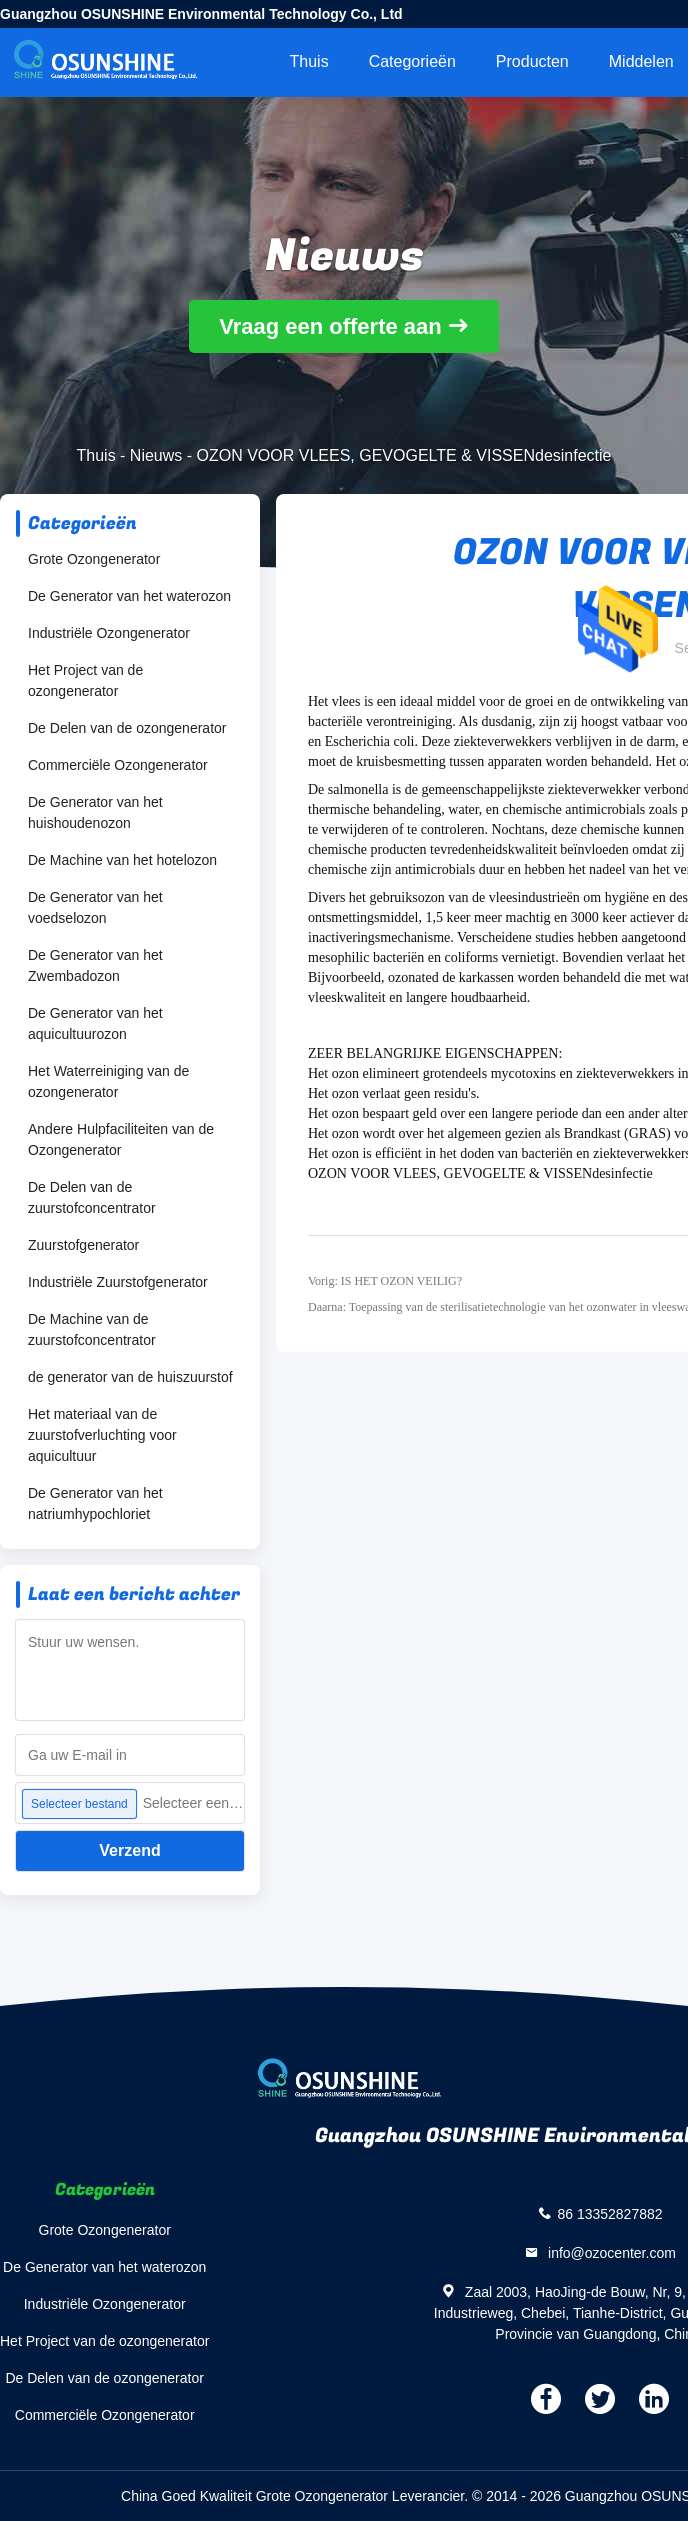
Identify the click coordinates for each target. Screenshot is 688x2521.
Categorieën (412, 61)
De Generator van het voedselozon (95, 907)
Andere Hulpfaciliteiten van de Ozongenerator (121, 1139)
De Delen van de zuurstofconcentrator (92, 1197)
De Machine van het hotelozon (122, 860)
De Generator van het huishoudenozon (95, 812)
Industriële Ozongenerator (109, 633)
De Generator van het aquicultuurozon (95, 1023)
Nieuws (156, 455)
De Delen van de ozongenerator (127, 728)
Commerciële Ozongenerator (118, 765)
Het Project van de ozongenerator (85, 680)
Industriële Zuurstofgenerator (118, 1282)
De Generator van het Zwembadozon (95, 965)
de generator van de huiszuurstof (130, 1377)
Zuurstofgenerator (83, 1245)
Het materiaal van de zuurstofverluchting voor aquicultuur (102, 1435)
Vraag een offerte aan (330, 326)
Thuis (309, 61)
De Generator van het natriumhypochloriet (95, 1503)
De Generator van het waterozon (129, 596)
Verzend (129, 1850)
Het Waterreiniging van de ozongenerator (108, 1081)
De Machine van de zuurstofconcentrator (92, 1329)
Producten (532, 61)
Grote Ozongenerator (94, 559)
